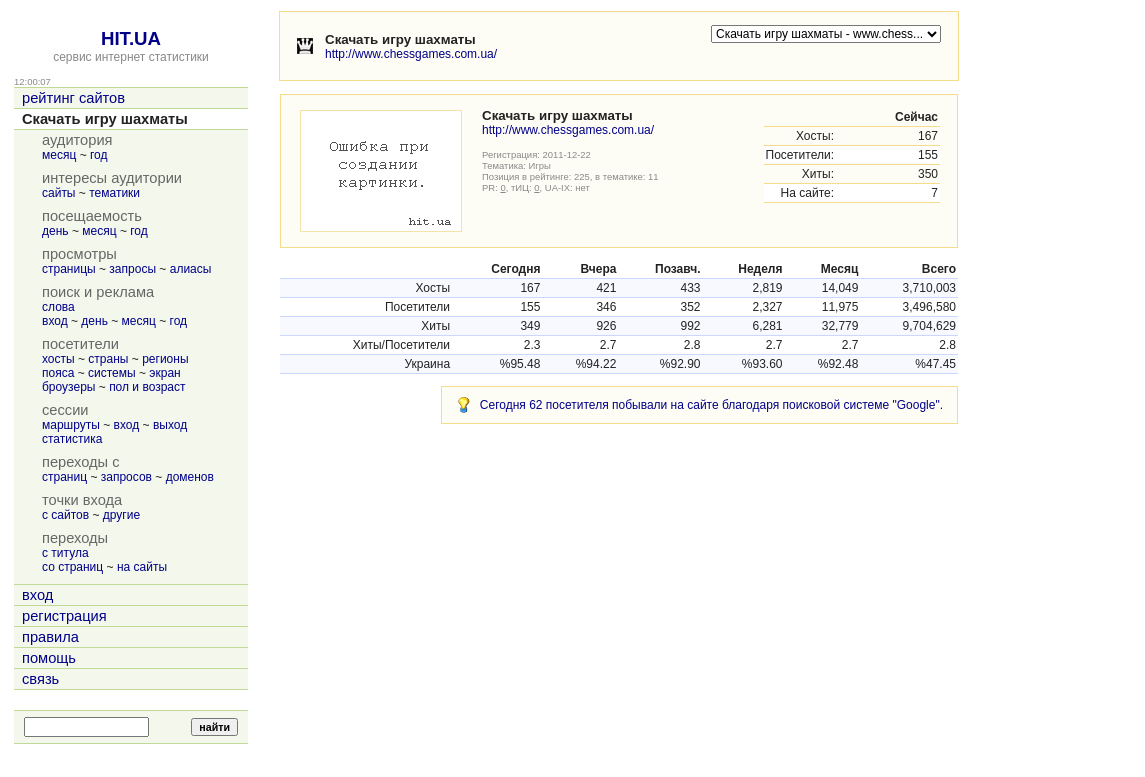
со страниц (72, 567)
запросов (126, 477)
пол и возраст (147, 387)
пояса (58, 373)
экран (164, 373)
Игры (540, 165)
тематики (114, 193)
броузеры (68, 387)
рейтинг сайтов (73, 98)
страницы (69, 269)
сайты (59, 193)
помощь (49, 658)
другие (121, 515)
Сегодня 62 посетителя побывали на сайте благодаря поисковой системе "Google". (711, 405)
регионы (165, 359)
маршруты (71, 425)
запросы (132, 269)
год (99, 155)
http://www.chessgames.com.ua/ (411, 54)
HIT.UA (131, 38)
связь (40, 679)
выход (170, 425)
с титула (65, 553)
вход (55, 321)
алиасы (191, 269)
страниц (64, 477)
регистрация (64, 616)
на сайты (142, 567)
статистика (72, 439)
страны (108, 359)
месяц (59, 155)
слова (58, 307)
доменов (190, 477)
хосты (58, 359)
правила (50, 637)
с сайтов (65, 515)
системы (112, 373)
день (55, 231)
